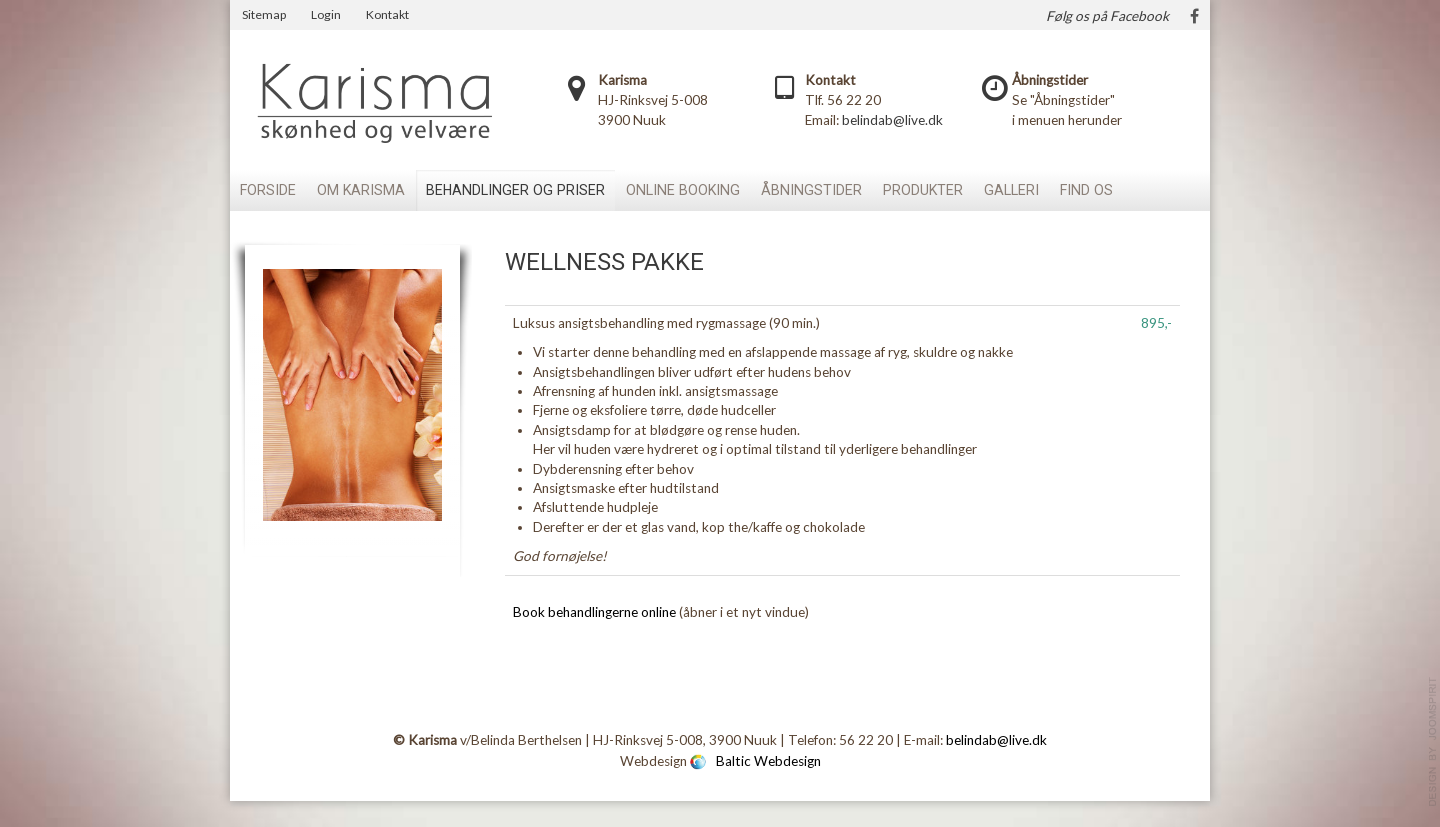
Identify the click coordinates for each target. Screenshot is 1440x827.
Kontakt (387, 14)
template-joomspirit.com (1433, 742)
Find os (1086, 190)
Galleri (1011, 190)
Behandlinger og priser (515, 190)
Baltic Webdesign (768, 760)
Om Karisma (361, 190)
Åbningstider (811, 190)
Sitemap (264, 14)
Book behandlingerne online (594, 612)
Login (326, 14)
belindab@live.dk (892, 120)
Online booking (683, 190)
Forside (268, 190)
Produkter (923, 190)
